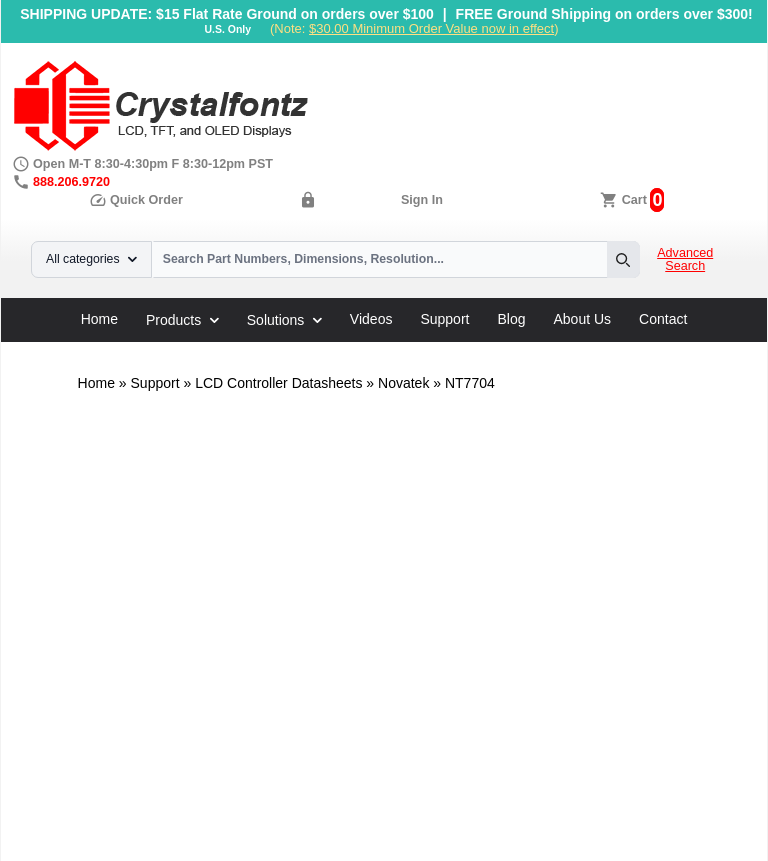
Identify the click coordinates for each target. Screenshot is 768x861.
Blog (511, 319)
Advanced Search (685, 260)
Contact (663, 319)
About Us (583, 319)
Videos (371, 319)
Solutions (284, 320)
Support (444, 319)
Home (99, 319)
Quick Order (136, 200)
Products (182, 320)
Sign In (422, 200)
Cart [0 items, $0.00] (634, 200)
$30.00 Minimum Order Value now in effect (431, 28)
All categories (91, 259)
